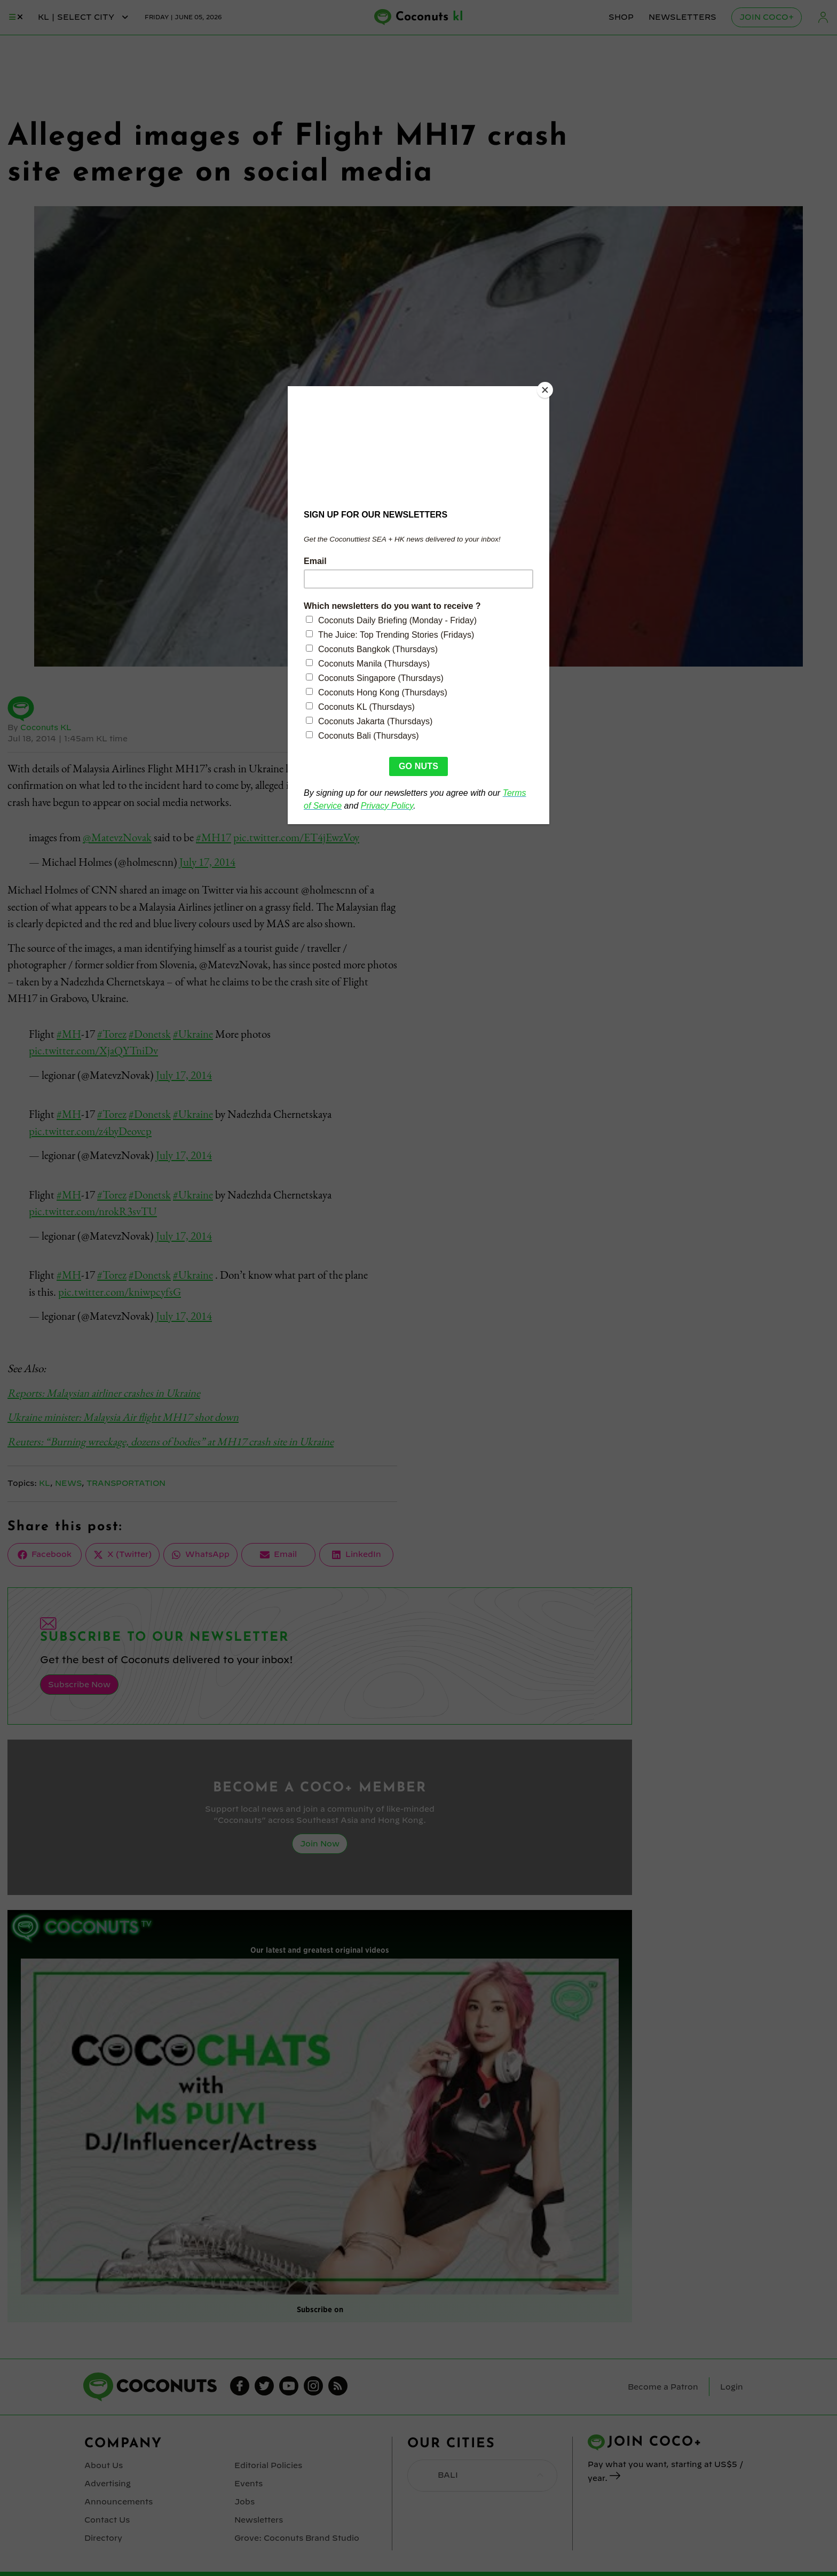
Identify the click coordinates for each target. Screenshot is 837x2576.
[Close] (547, 389)
